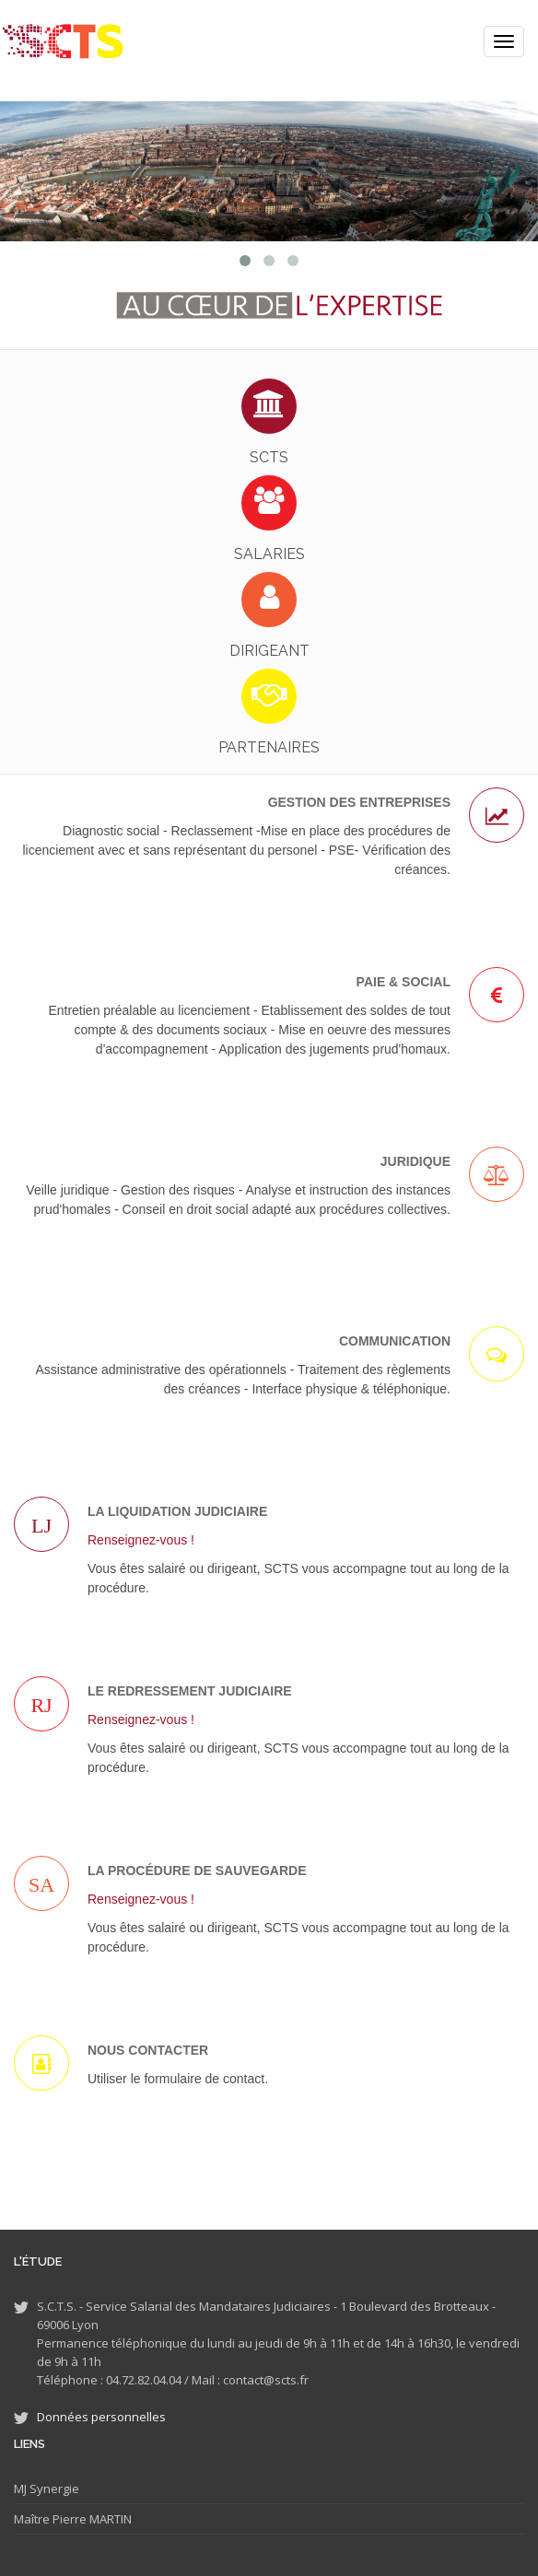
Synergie (53, 2488)
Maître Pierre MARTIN (73, 2519)
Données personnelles (101, 2416)
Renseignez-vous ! (141, 1540)
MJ (20, 2488)
